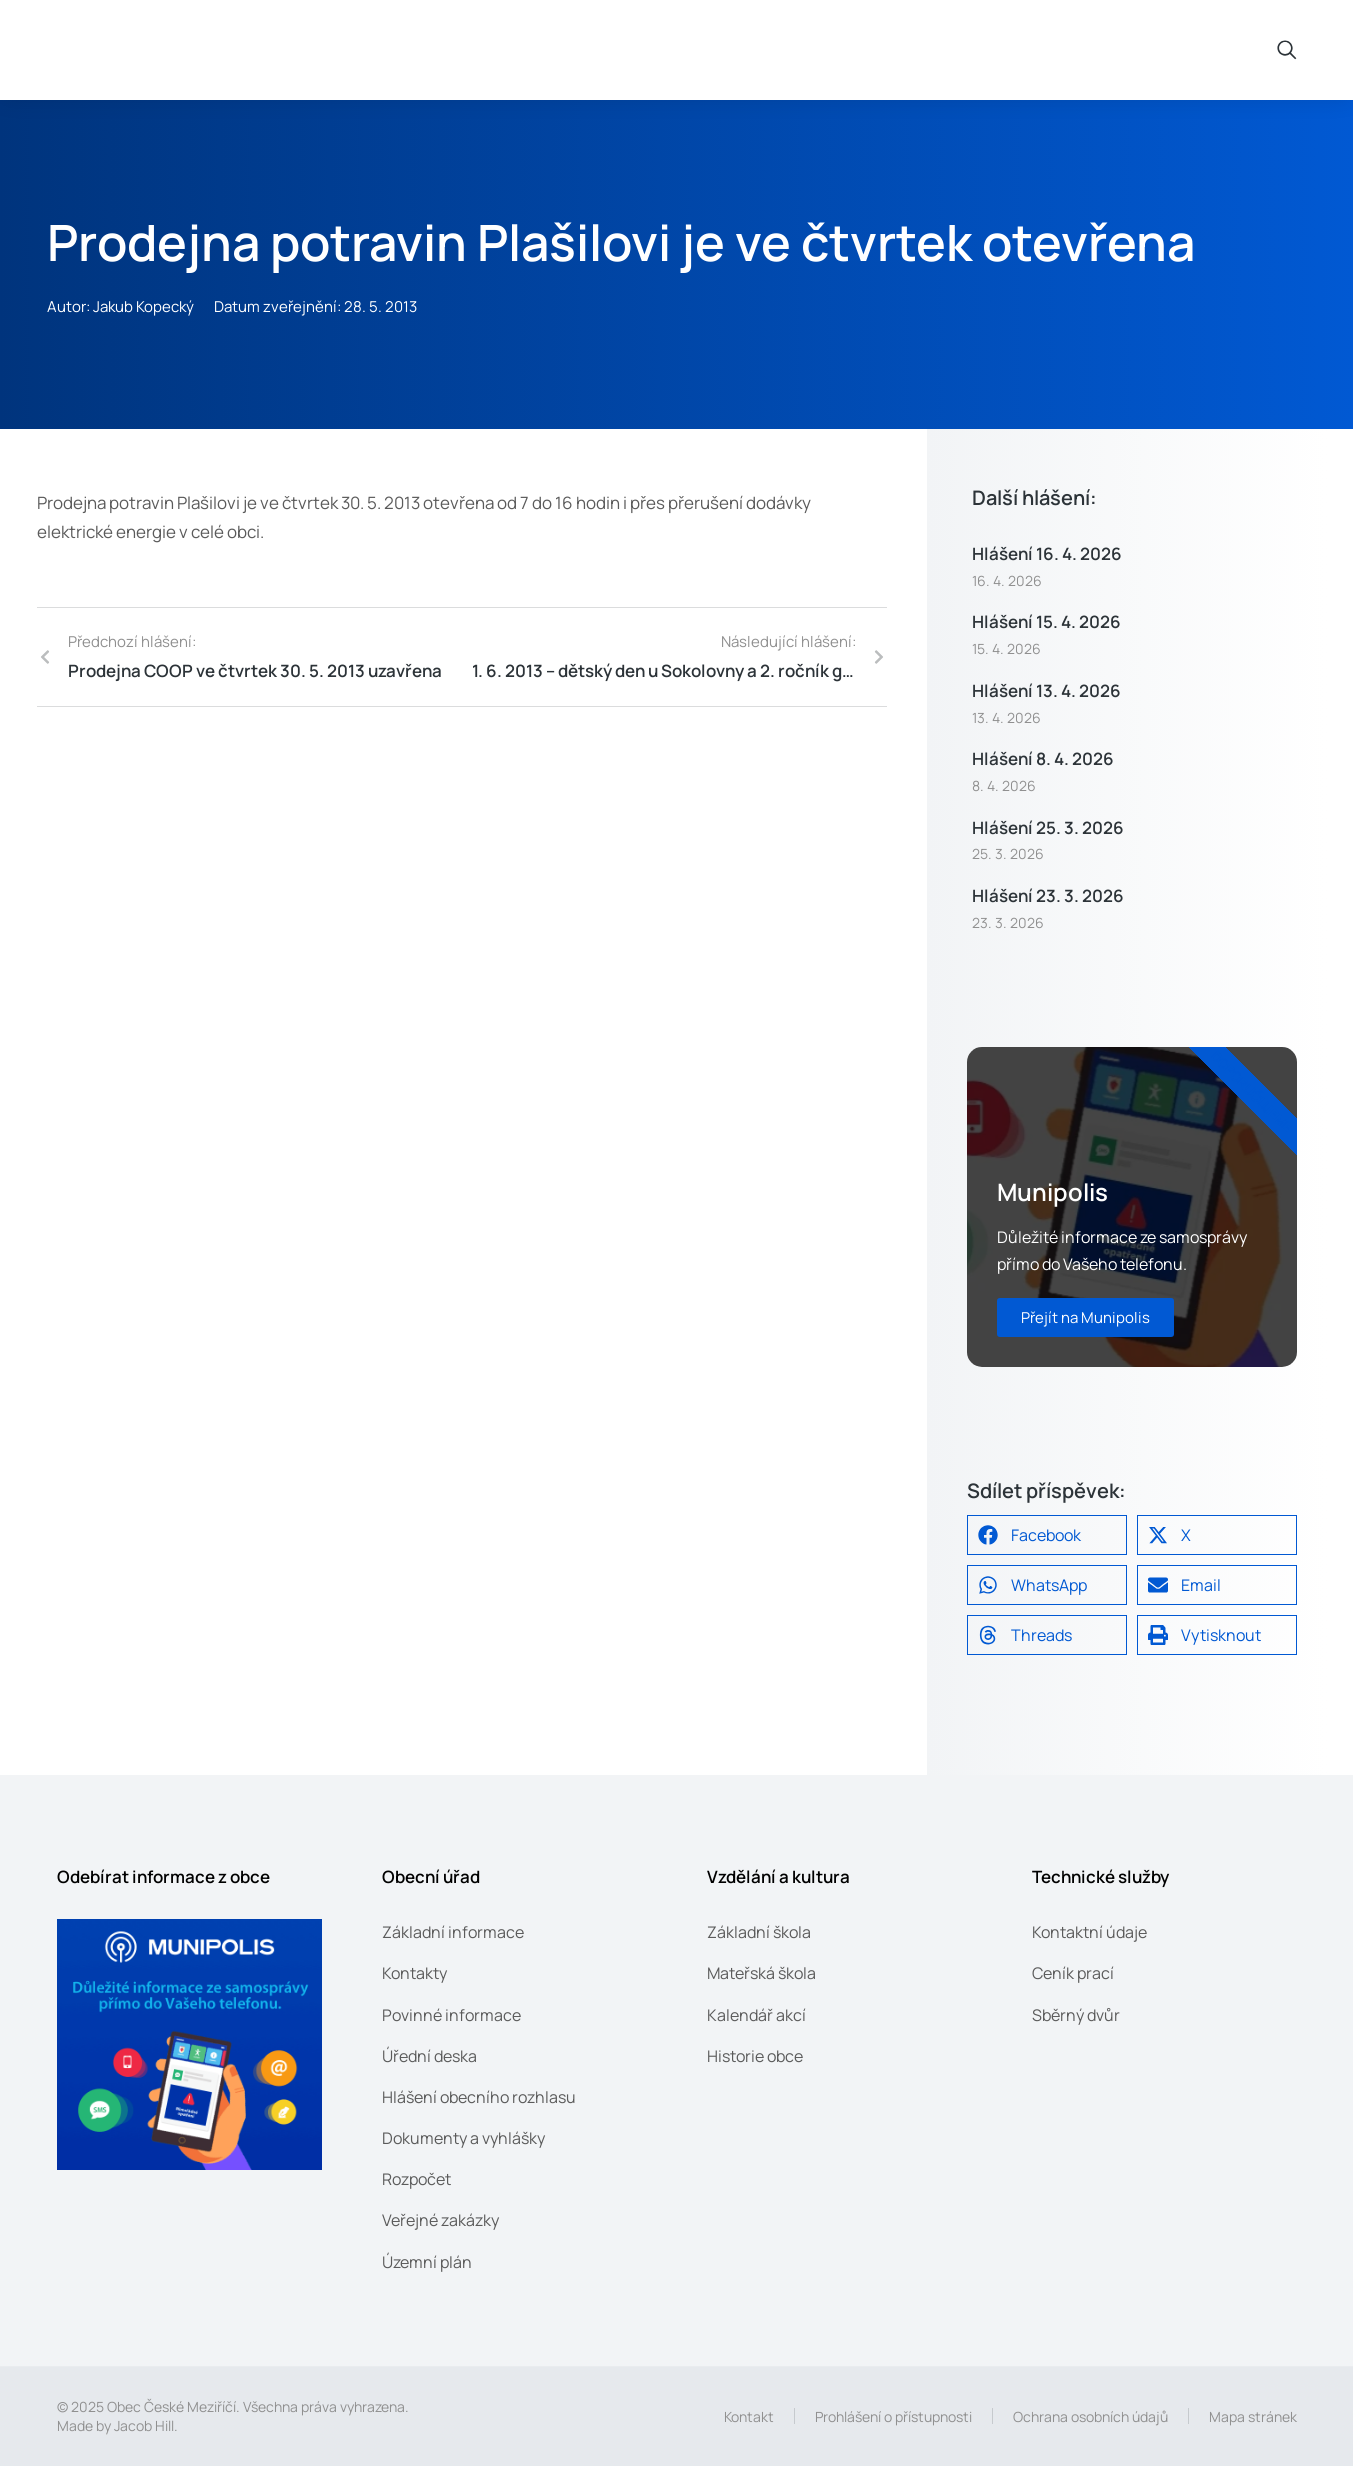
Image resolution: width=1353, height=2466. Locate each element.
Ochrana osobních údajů (1090, 2416)
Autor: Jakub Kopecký (120, 306)
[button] (1047, 1535)
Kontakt (749, 2416)
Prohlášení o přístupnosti (893, 2416)
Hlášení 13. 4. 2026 (1046, 690)
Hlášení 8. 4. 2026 (1043, 758)
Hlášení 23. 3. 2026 (1048, 895)
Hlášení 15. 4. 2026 (1046, 621)
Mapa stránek (1253, 2416)
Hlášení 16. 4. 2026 (1047, 553)
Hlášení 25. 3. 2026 (1048, 827)
